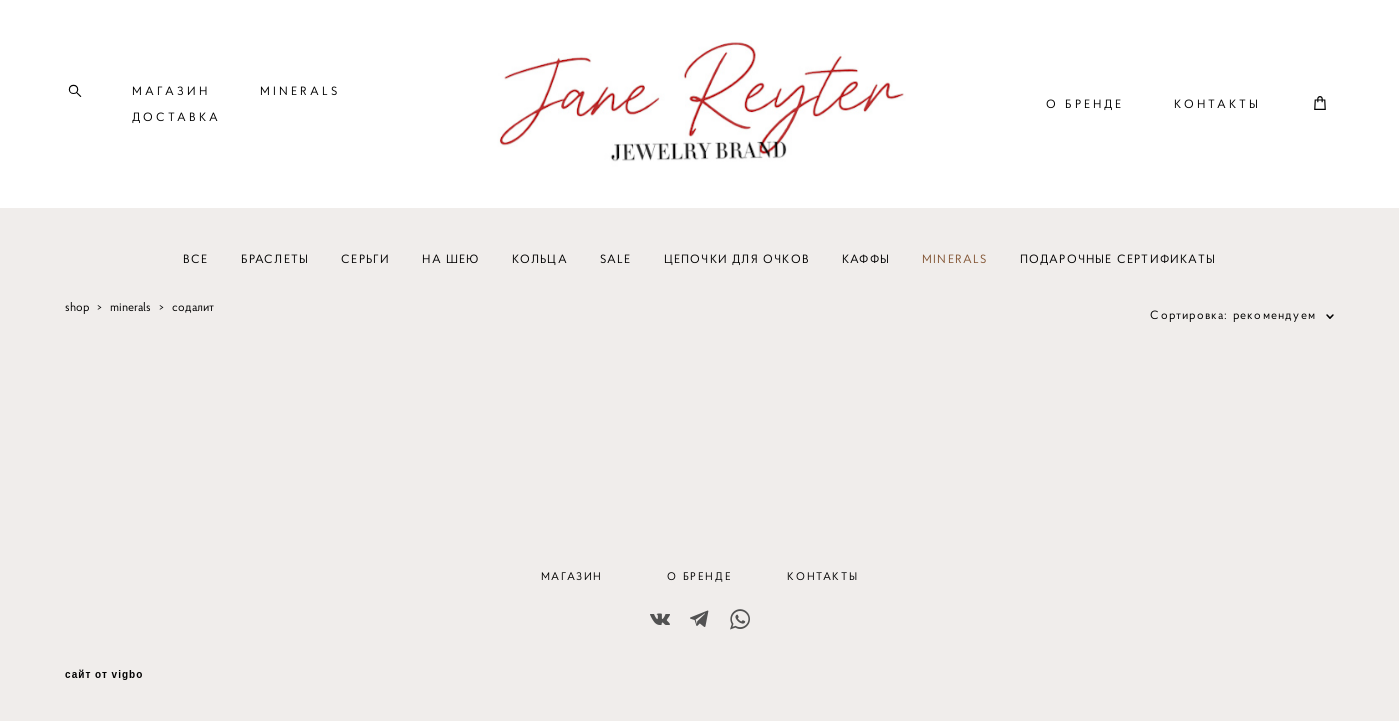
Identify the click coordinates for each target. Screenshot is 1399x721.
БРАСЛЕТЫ (275, 269)
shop (77, 317)
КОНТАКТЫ (1217, 108)
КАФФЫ (866, 269)
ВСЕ (196, 269)
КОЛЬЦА (540, 269)
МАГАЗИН (171, 95)
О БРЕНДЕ (1085, 108)
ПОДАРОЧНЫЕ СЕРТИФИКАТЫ (1118, 269)
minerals (130, 317)
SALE (616, 269)
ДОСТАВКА (176, 121)
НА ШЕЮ (450, 269)
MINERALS (300, 95)
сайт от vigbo (104, 675)
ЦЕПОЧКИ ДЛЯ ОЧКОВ (737, 269)
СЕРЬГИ (365, 269)
